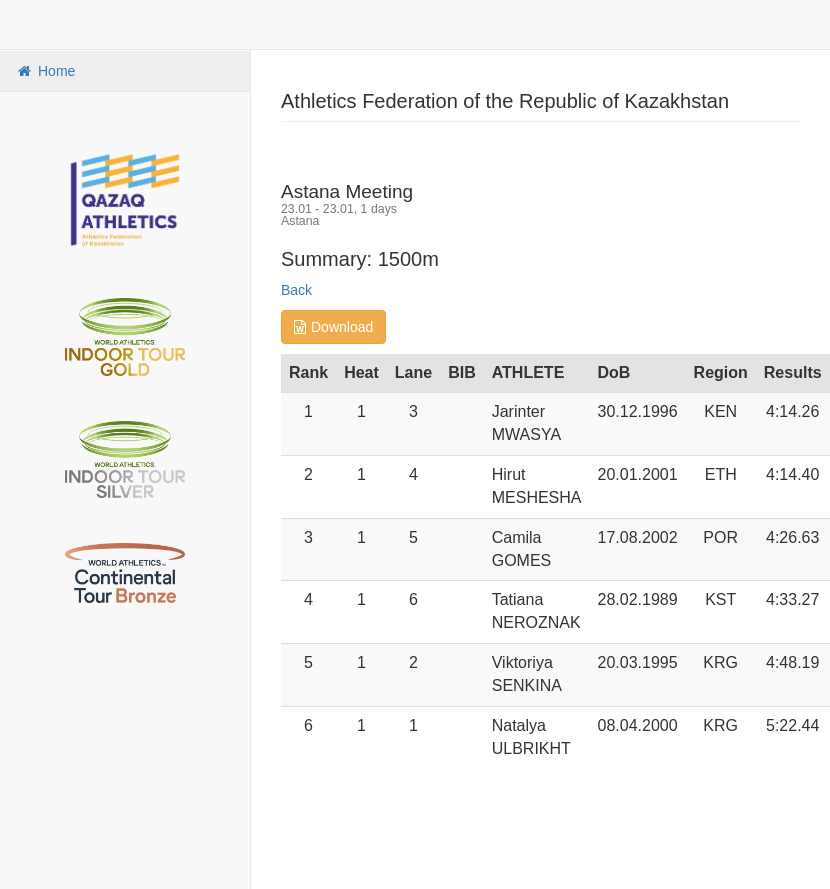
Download (333, 327)
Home (45, 71)
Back (296, 290)
